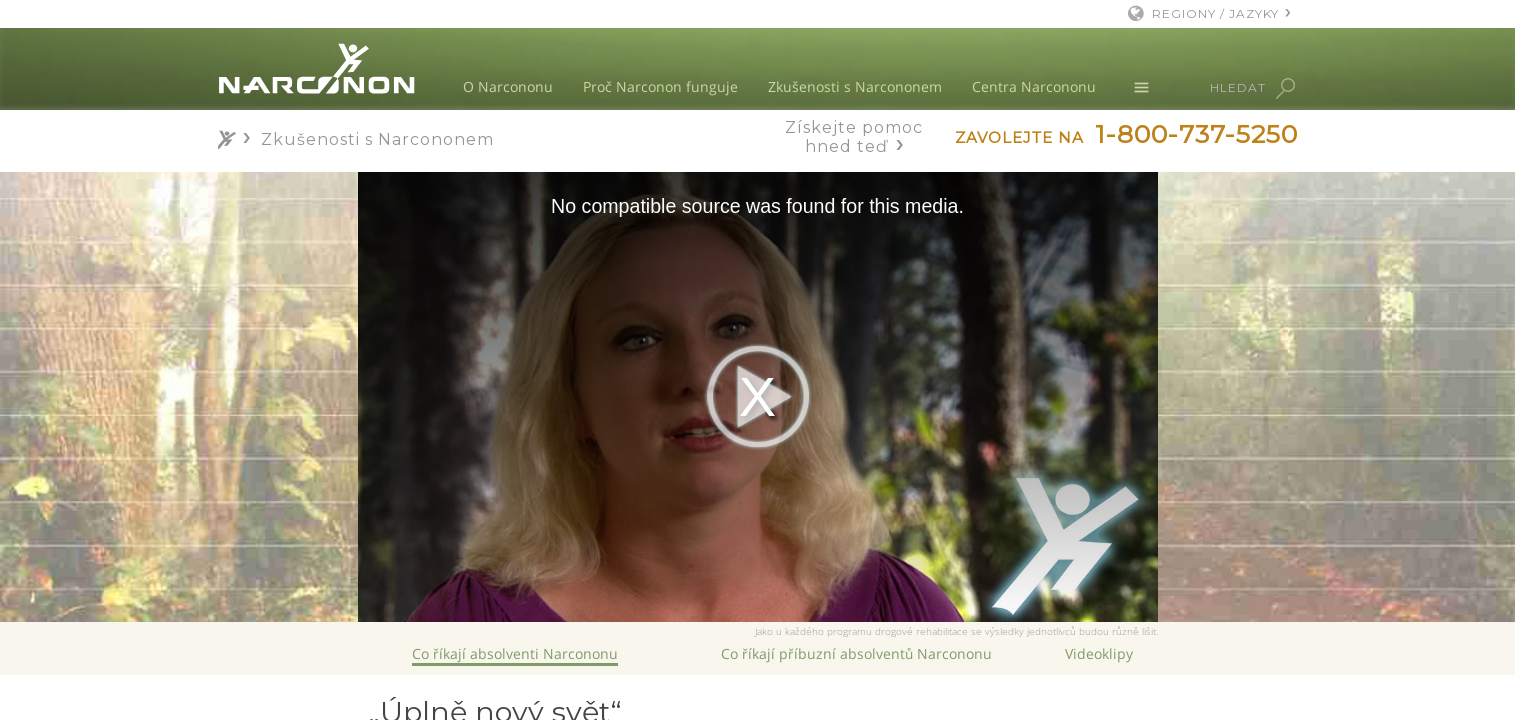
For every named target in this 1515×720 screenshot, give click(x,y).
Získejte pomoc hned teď (854, 137)
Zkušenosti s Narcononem (855, 86)
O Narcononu (508, 86)
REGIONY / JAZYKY (1215, 13)
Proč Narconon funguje (660, 86)
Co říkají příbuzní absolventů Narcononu (856, 653)
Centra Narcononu (1034, 86)
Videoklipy (1099, 653)
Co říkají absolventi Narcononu (515, 653)
